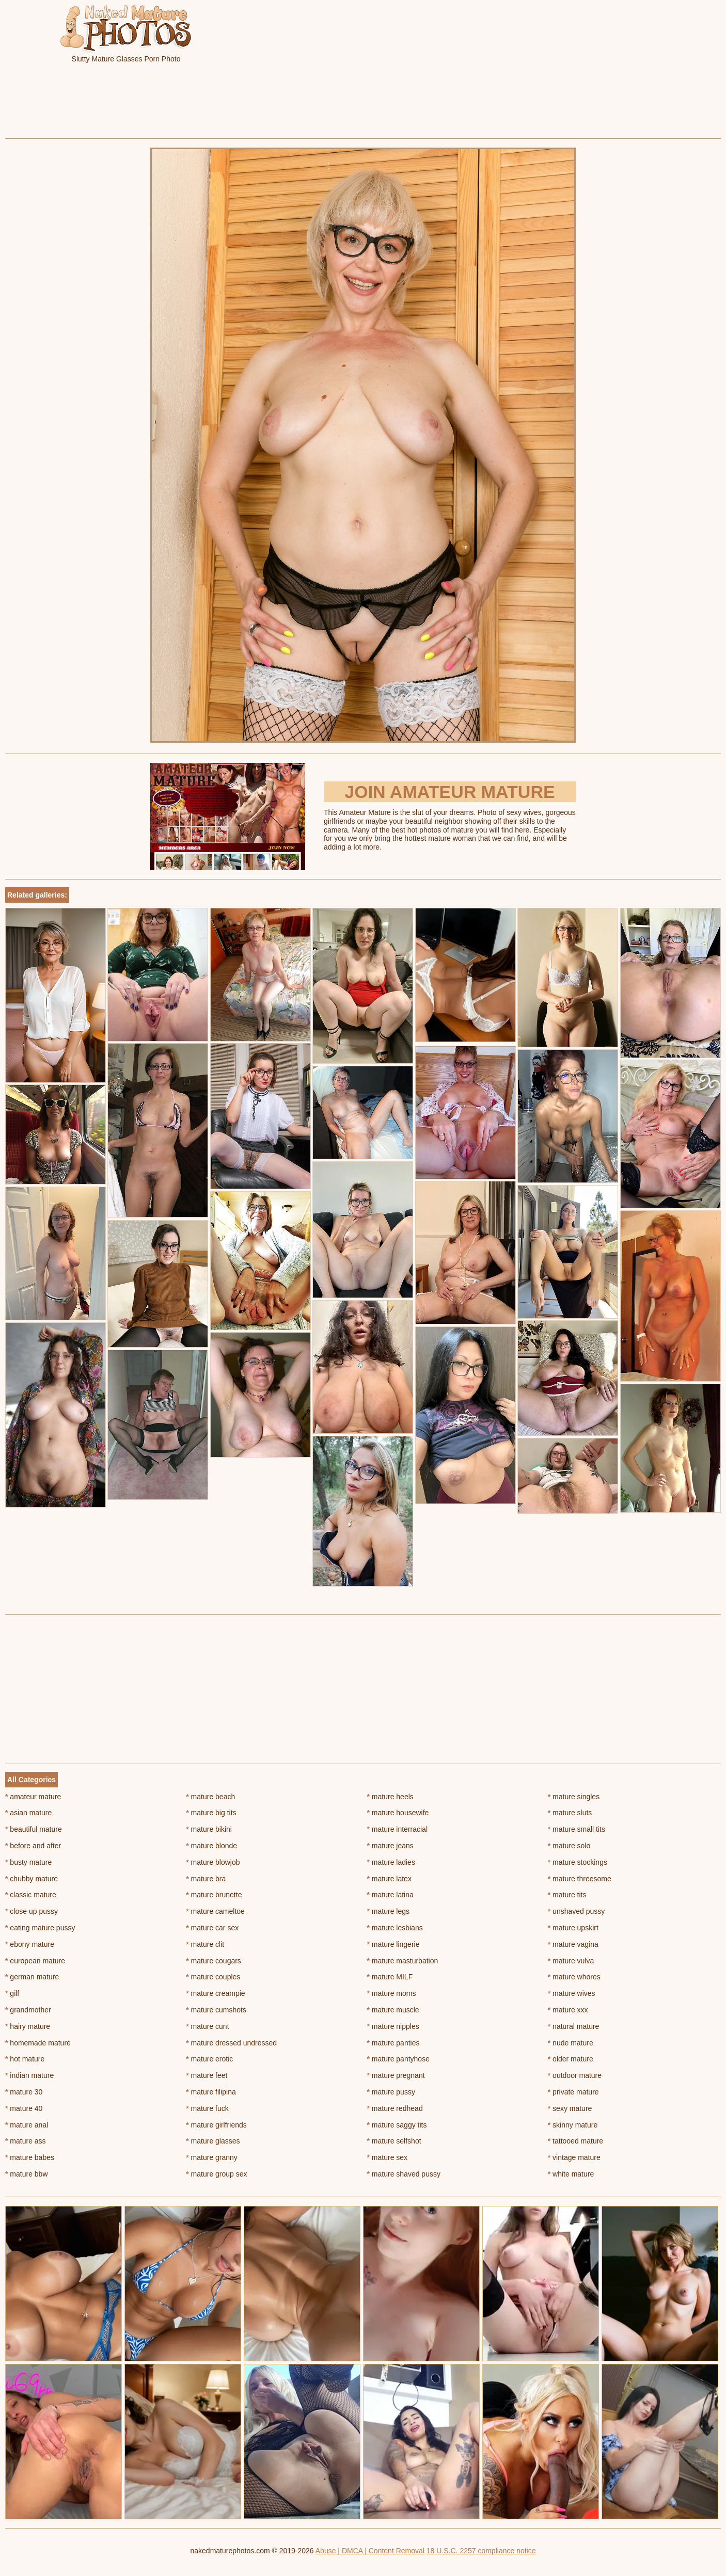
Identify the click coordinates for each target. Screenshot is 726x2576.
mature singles (573, 1797)
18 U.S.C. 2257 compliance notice (481, 2551)
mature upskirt (573, 1928)
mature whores (574, 1977)
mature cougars (213, 1961)
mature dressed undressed (231, 2043)
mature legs (388, 1911)
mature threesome (579, 1879)
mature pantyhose (398, 2059)
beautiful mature (33, 1829)
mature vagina (573, 1944)
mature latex (389, 1879)
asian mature (28, 1813)
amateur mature (33, 1797)
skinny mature (573, 2125)
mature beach (210, 1797)
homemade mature (38, 2043)
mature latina (390, 1895)
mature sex (387, 2157)
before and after (33, 1846)
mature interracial (397, 1829)
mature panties (393, 2043)
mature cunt (207, 2026)
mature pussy (391, 2092)
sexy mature (570, 2108)
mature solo (569, 1846)
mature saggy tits (397, 2125)
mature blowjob (213, 1862)
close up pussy (31, 1911)
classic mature (30, 1895)
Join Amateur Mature (449, 792)
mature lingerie (393, 1944)
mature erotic (209, 2059)
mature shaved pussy (403, 2174)
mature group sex (216, 2174)
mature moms (391, 1993)
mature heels (390, 1797)
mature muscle (393, 2010)
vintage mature (574, 2157)
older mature (570, 2059)
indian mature (29, 2075)
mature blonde (211, 1846)
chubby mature (31, 1879)
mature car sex (212, 1928)
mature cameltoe (215, 1911)
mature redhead (395, 2108)
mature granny (212, 2157)
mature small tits (576, 1829)
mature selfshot (394, 2141)
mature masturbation (402, 1961)
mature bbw (26, 2174)
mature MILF (390, 1977)
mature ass (25, 2141)
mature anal (26, 2125)
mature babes (29, 2157)
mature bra (206, 1879)
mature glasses (213, 2141)
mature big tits (211, 1813)
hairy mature (27, 2026)
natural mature (573, 2026)
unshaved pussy (576, 1911)
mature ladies (391, 1862)
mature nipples (393, 2026)
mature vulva (571, 1961)
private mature (573, 2092)
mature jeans (390, 1846)
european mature (35, 1961)
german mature (32, 1977)
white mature (571, 2174)
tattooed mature (575, 2141)
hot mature (24, 2059)
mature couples (213, 1977)
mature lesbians (395, 1928)
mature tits (567, 1895)
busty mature (28, 1862)
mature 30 (23, 2092)
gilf (12, 1993)
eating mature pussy (40, 1928)
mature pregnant (396, 2075)
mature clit (205, 1944)
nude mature (570, 2043)
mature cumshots (216, 2010)
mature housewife (398, 1813)
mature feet (206, 2075)
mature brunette (214, 1895)
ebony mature (29, 1944)
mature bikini (209, 1829)
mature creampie (215, 1993)
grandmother (28, 2010)
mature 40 (23, 2108)
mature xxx (568, 2010)
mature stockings (577, 1862)
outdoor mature (575, 2075)
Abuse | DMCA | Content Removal (369, 2551)
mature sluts (570, 1813)
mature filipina (211, 2092)
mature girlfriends (216, 2125)
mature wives (571, 1993)
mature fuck (207, 2108)
